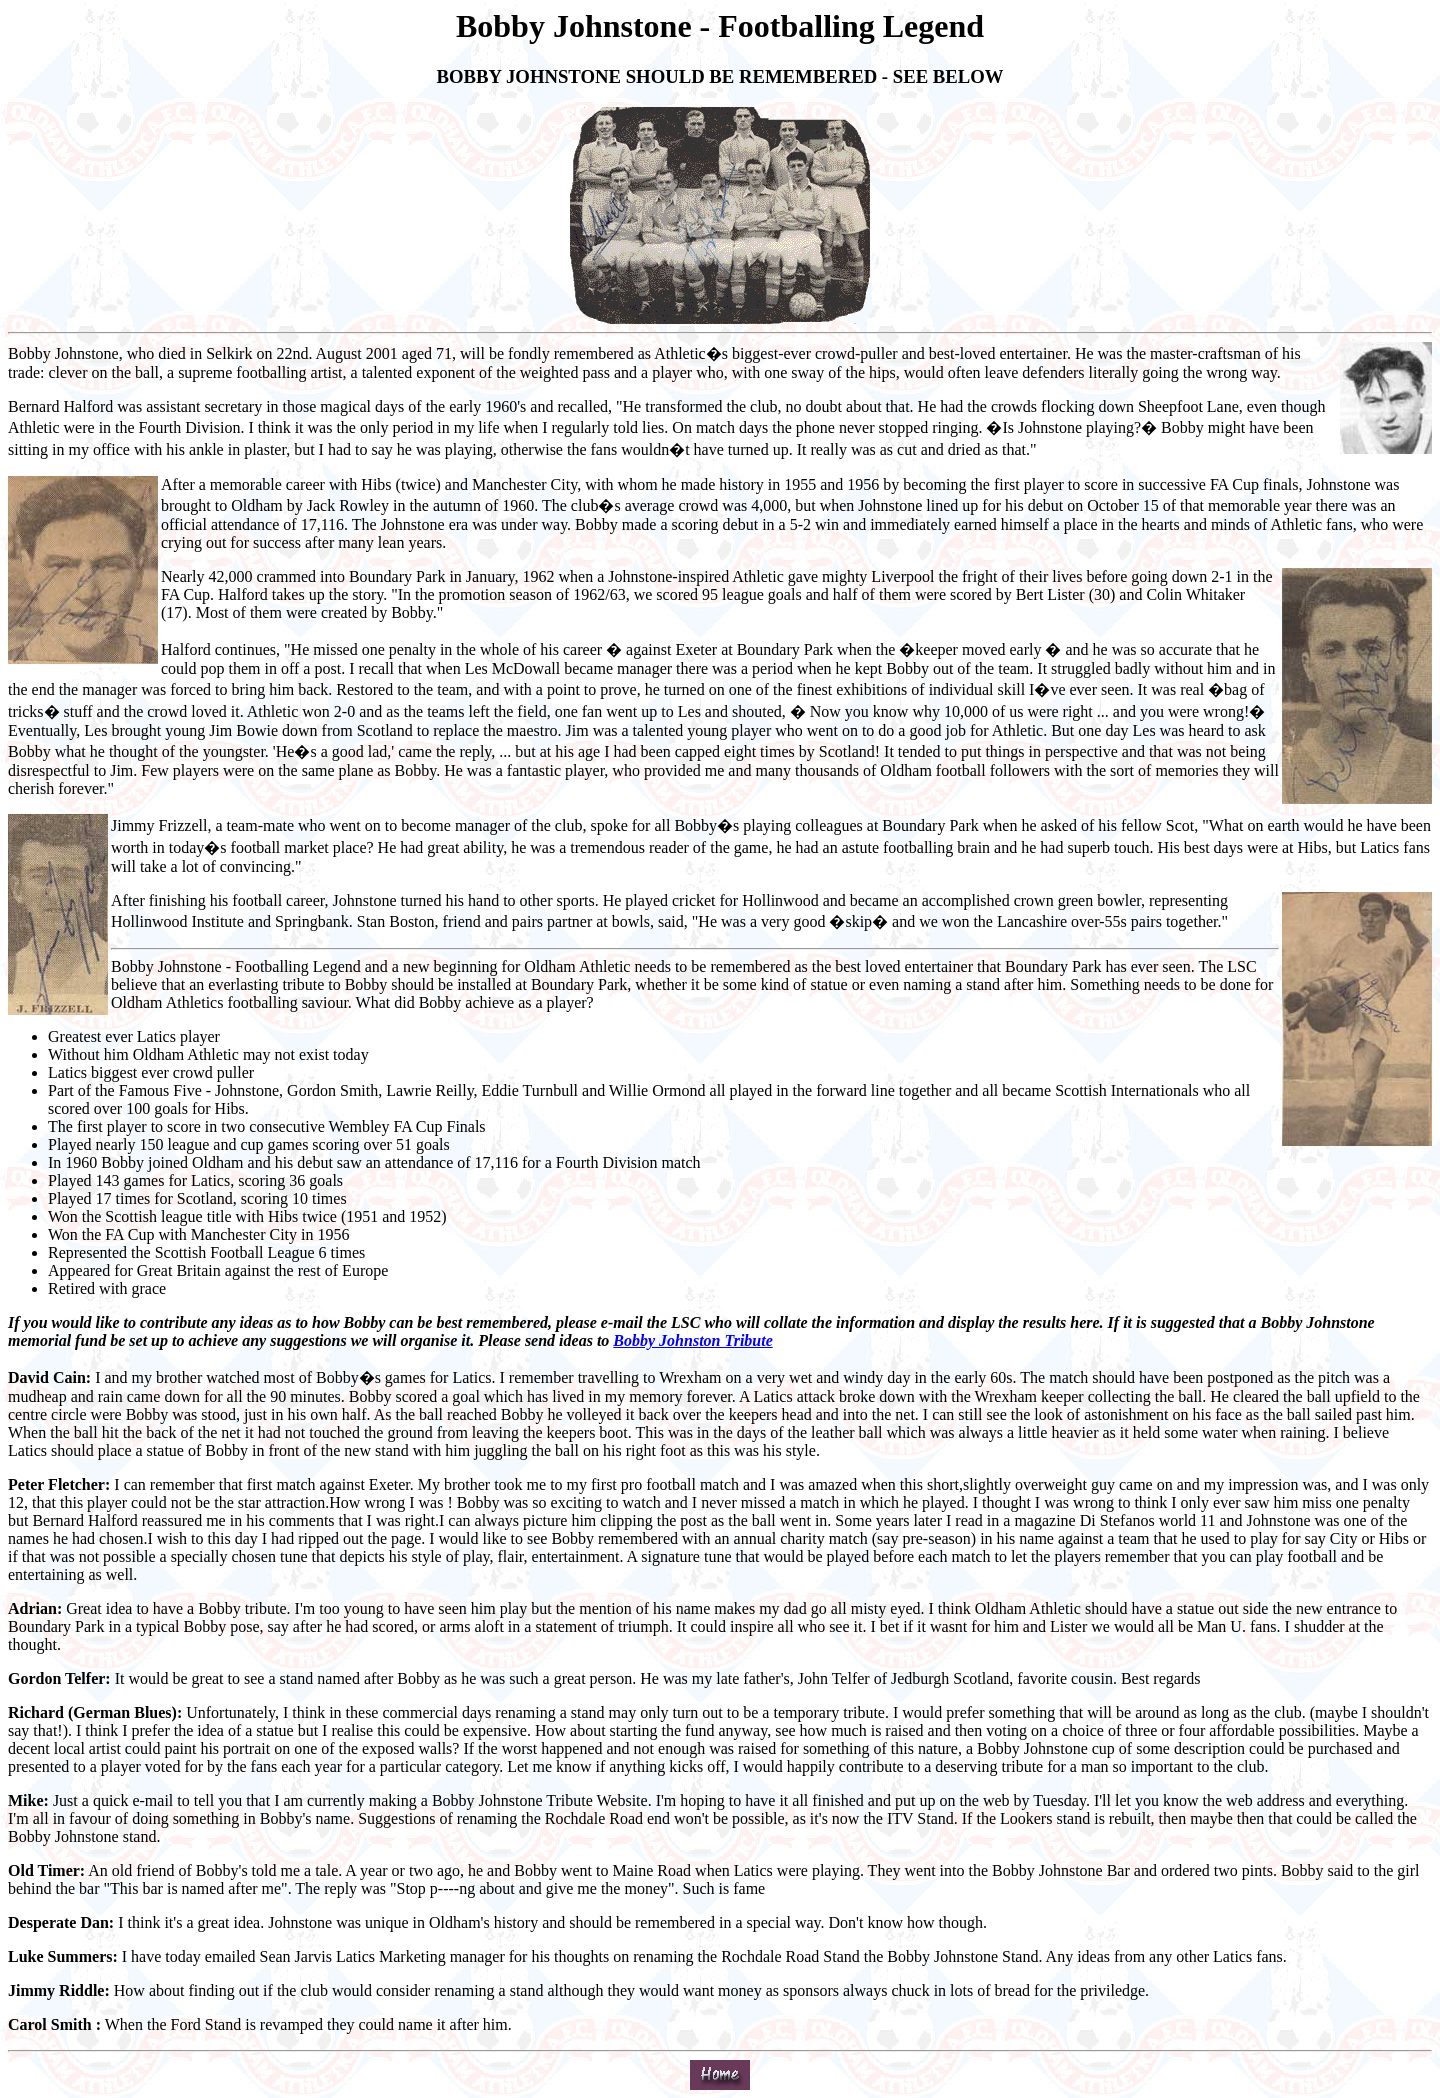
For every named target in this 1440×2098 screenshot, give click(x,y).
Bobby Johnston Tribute (692, 1340)
